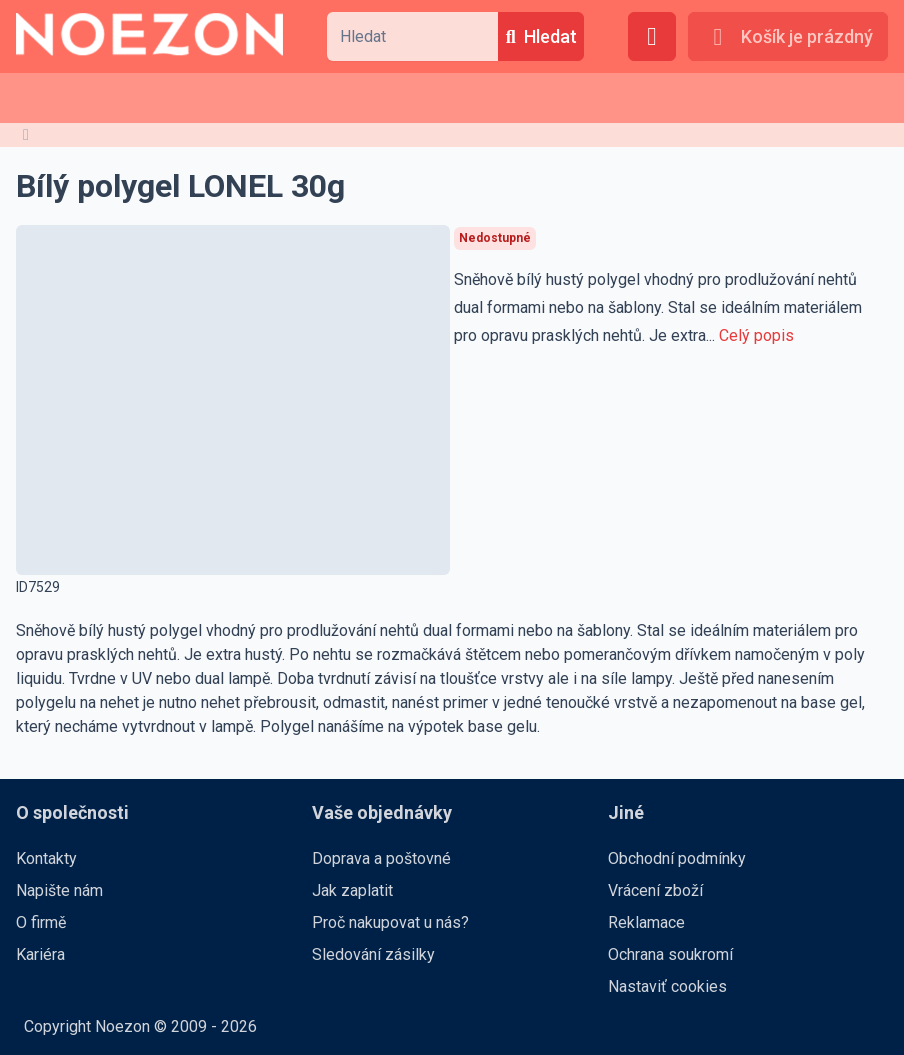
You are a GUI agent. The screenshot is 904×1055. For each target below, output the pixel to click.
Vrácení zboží (655, 890)
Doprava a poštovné (381, 858)
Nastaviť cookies (667, 986)
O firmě (41, 922)
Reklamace (646, 922)
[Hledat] (541, 36)
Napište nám (59, 890)
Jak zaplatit (352, 890)
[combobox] (412, 36)
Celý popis (756, 335)
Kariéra (40, 954)
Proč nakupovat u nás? (390, 922)
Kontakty (46, 858)
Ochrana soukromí (670, 954)
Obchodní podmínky (677, 858)
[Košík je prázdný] (788, 36)
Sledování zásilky (373, 954)
